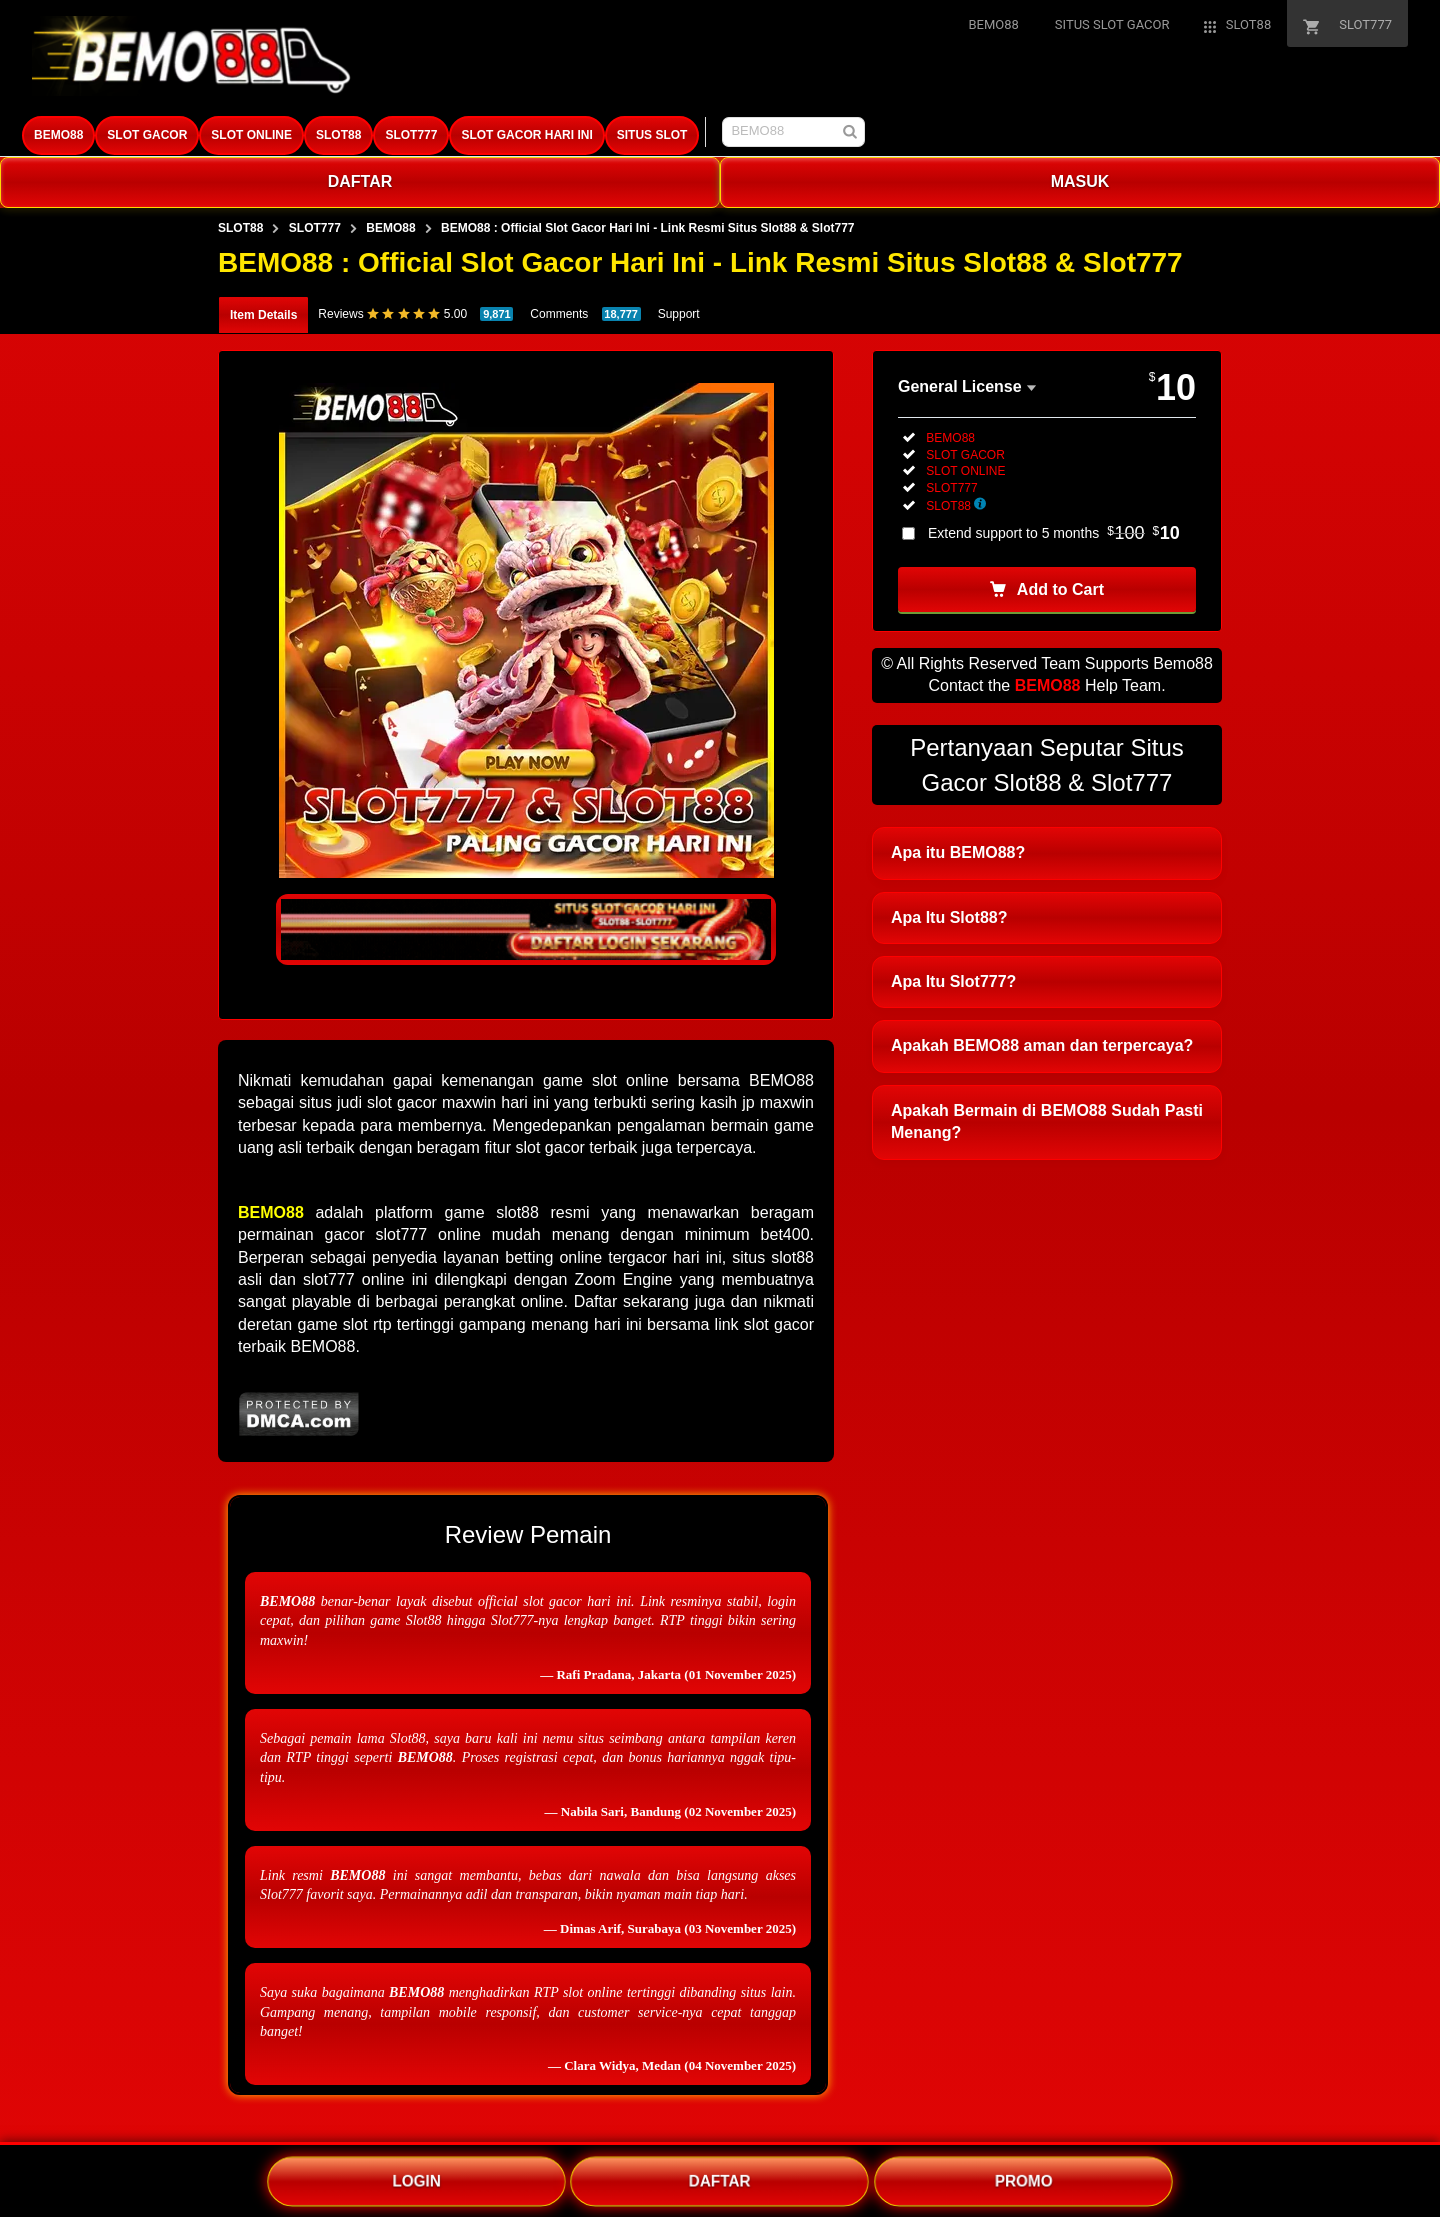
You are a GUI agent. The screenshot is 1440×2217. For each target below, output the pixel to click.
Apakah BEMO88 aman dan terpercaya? (1042, 1045)
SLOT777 (411, 135)
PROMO (1023, 2180)
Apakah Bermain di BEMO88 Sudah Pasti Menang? (1047, 1121)
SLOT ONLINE (251, 135)
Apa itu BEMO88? (958, 852)
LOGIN (417, 2180)
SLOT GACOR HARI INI (526, 135)
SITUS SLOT (652, 135)
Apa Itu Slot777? (953, 981)
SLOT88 (338, 135)
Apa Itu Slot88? (949, 917)
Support (679, 314)
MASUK (1080, 181)
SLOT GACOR (147, 135)
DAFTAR (360, 181)
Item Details (263, 315)
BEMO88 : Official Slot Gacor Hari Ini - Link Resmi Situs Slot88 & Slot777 (647, 228)
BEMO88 (58, 135)
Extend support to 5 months (1054, 533)
